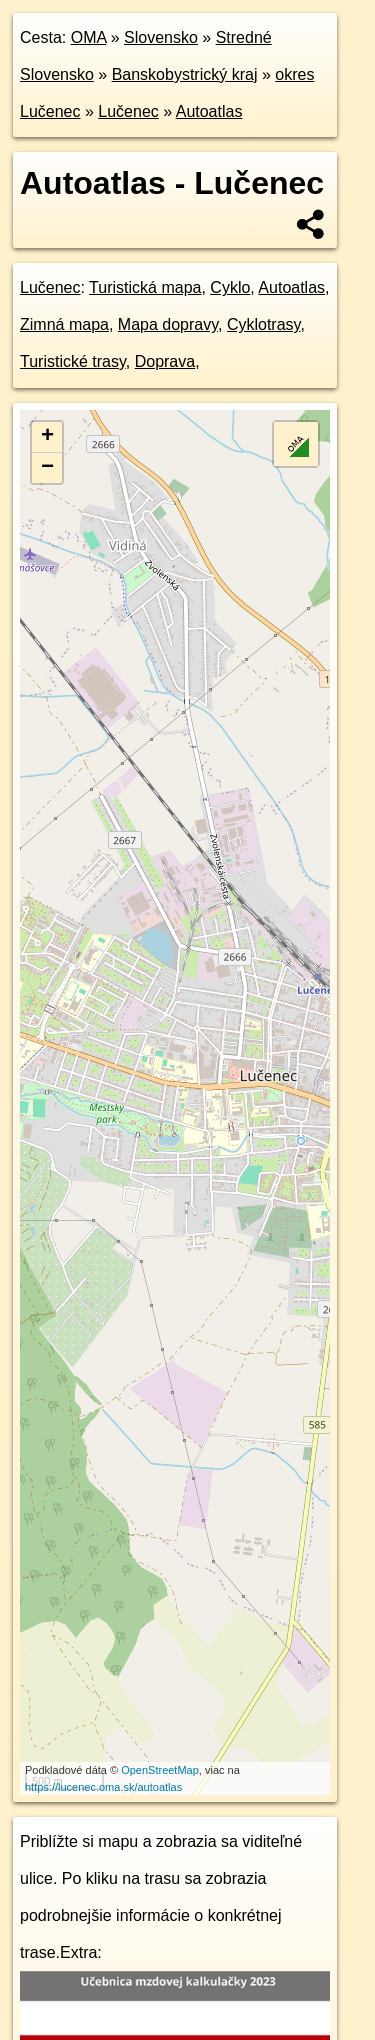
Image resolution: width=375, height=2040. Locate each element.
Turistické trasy (73, 361)
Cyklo (230, 287)
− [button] (47, 468)
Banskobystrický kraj (185, 74)
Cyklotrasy (264, 324)
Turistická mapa (145, 287)
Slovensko (161, 37)
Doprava (165, 361)
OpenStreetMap (160, 1770)
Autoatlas (209, 111)
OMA (89, 37)
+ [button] (47, 437)
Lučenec (128, 111)
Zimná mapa (64, 324)
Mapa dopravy (168, 324)
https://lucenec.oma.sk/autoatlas (103, 1787)
